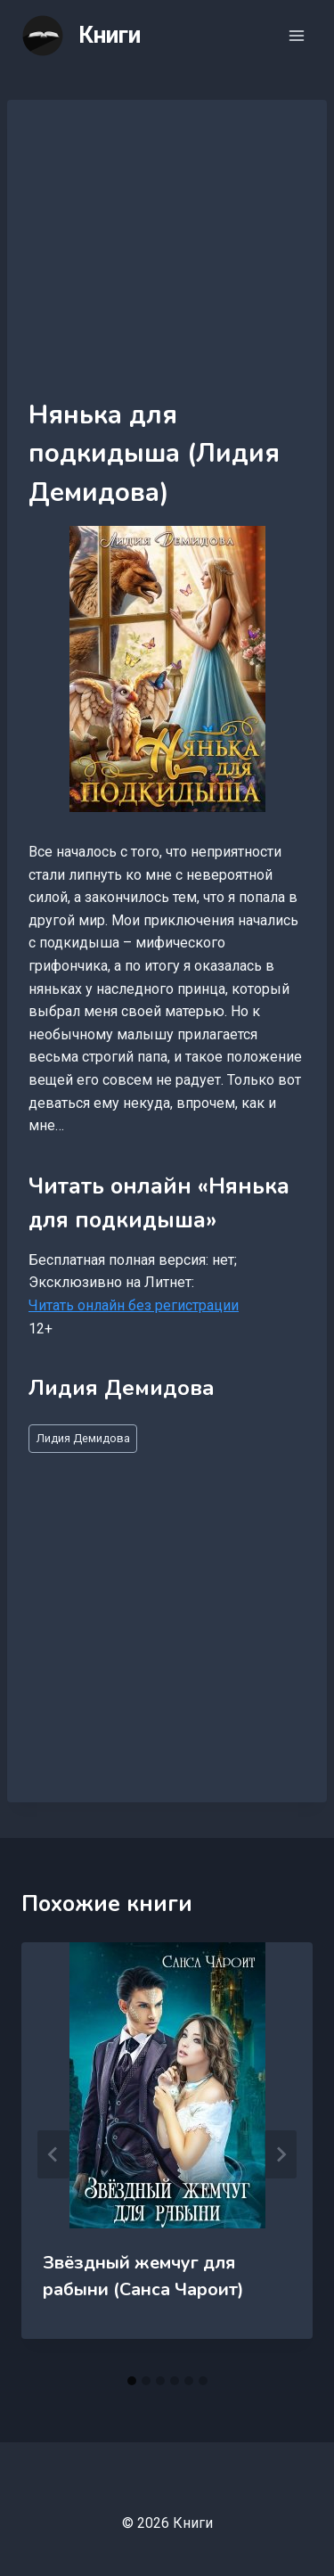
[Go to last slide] (53, 2154)
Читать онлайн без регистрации (134, 1305)
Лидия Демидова (83, 1438)
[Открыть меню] (296, 35)
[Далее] (281, 2154)
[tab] (131, 2380)
